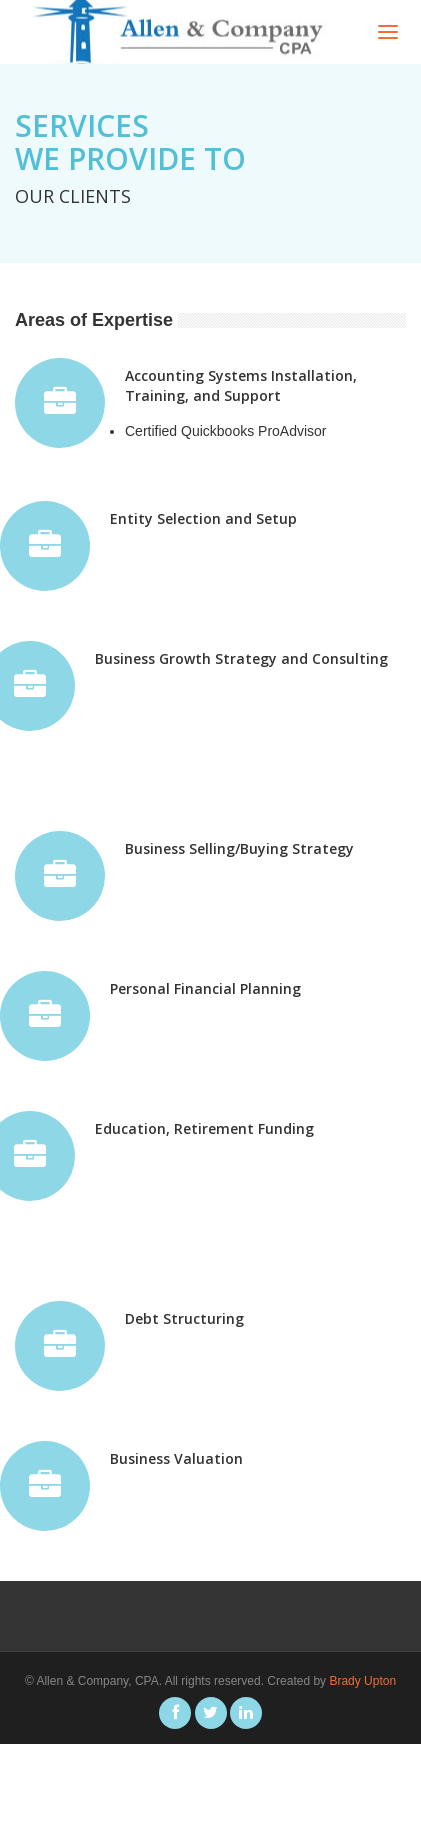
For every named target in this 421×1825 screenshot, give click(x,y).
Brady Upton (362, 1681)
